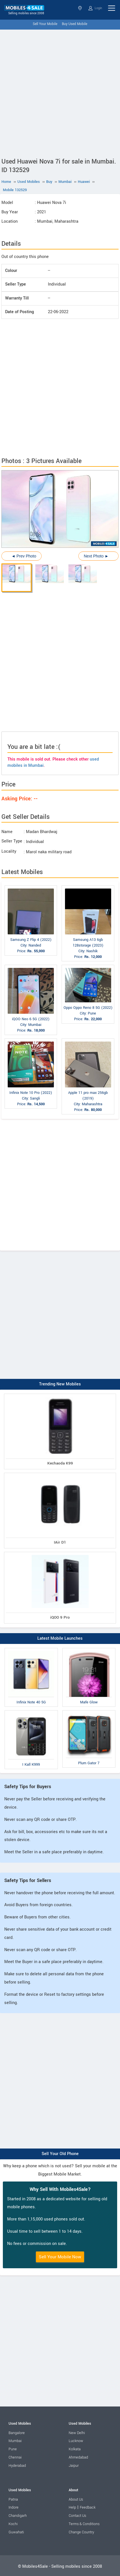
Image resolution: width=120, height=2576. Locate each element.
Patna (13, 2499)
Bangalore (17, 2432)
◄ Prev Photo (23, 556)
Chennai (15, 2457)
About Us (76, 2499)
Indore (14, 2507)
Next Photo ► (96, 556)
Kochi (13, 2524)
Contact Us (77, 2515)
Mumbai (15, 2440)
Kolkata (75, 2449)
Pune (13, 2449)
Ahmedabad (78, 2457)
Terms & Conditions (84, 2524)
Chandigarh (18, 2515)
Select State (80, 8)
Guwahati (16, 2532)
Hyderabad (17, 2465)
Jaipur (74, 2465)
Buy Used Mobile (74, 24)
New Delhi (77, 2432)
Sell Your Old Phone (60, 2154)
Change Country (81, 2532)
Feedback (87, 2507)
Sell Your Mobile (45, 24)
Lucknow (76, 2440)
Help (72, 2507)
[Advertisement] (60, 92)
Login (95, 8)
